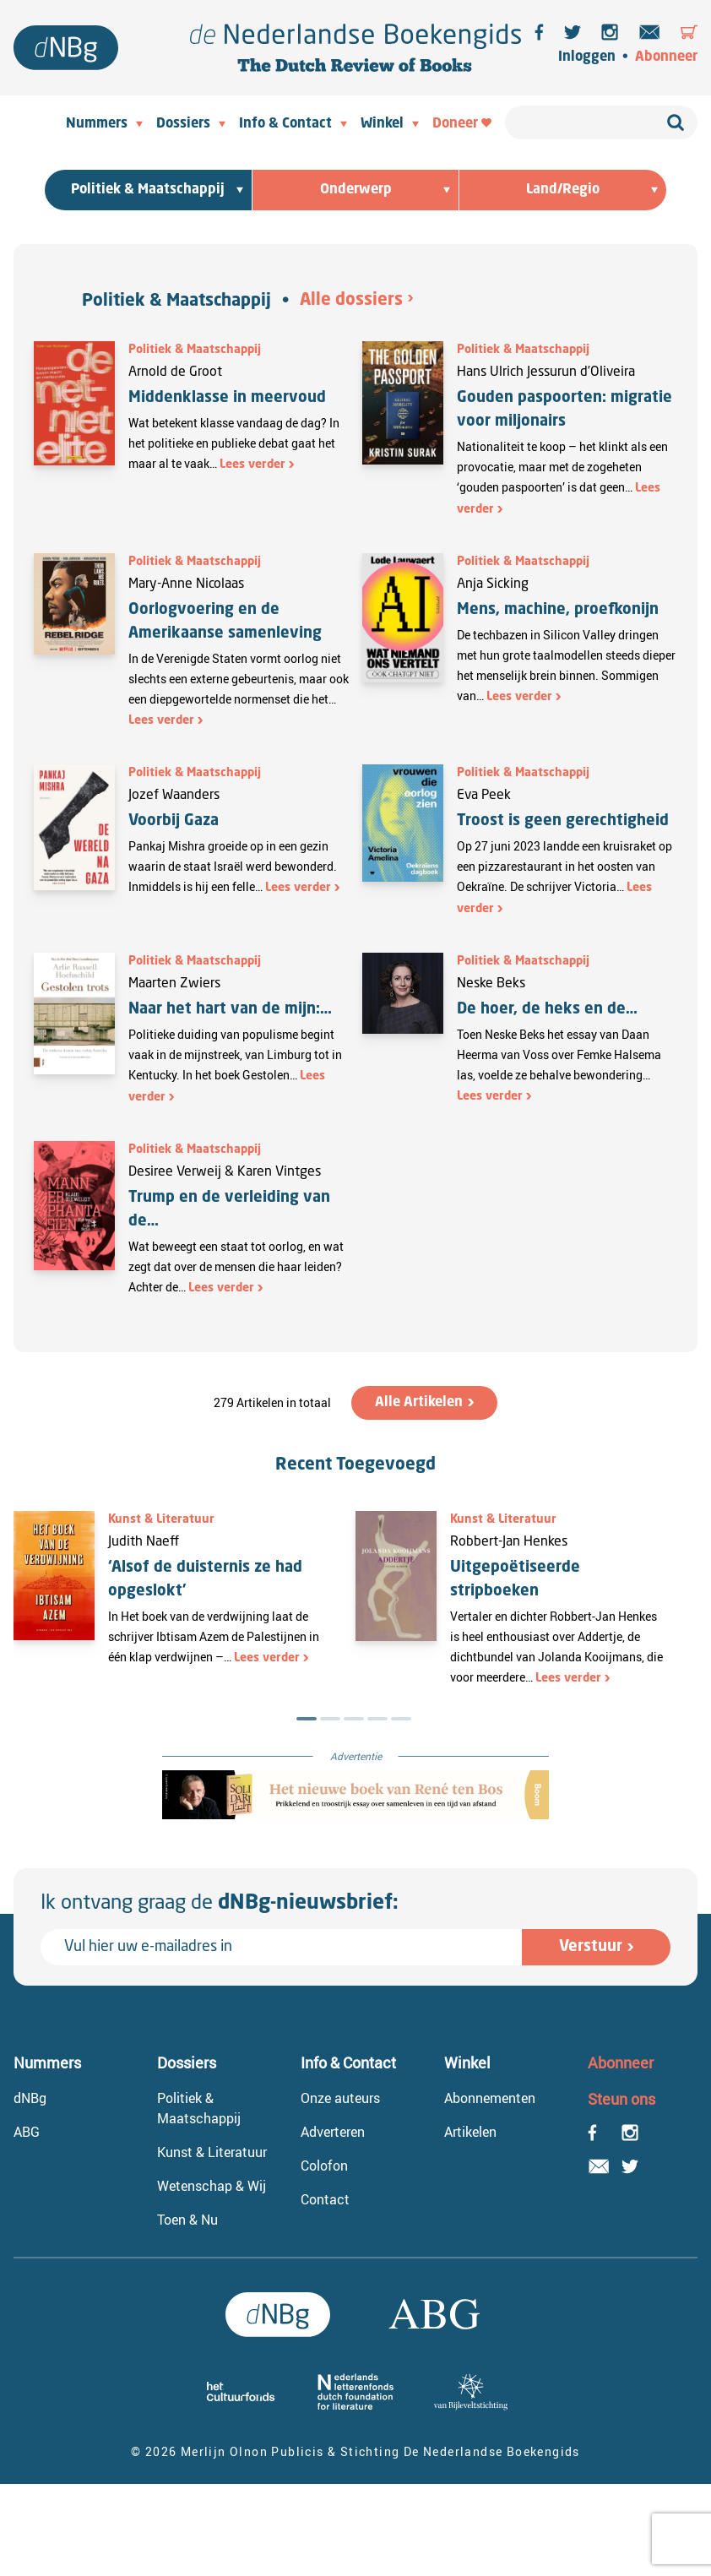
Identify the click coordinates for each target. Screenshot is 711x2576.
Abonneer (666, 57)
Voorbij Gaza (173, 821)
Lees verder (252, 464)
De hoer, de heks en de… (547, 1009)
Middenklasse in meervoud (227, 397)
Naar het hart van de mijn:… (230, 1009)
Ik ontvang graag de (220, 1904)
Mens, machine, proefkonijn (558, 609)
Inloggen (587, 57)
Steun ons (621, 2099)
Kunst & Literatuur (161, 1519)
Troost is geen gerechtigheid (565, 821)
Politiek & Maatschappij (176, 301)
